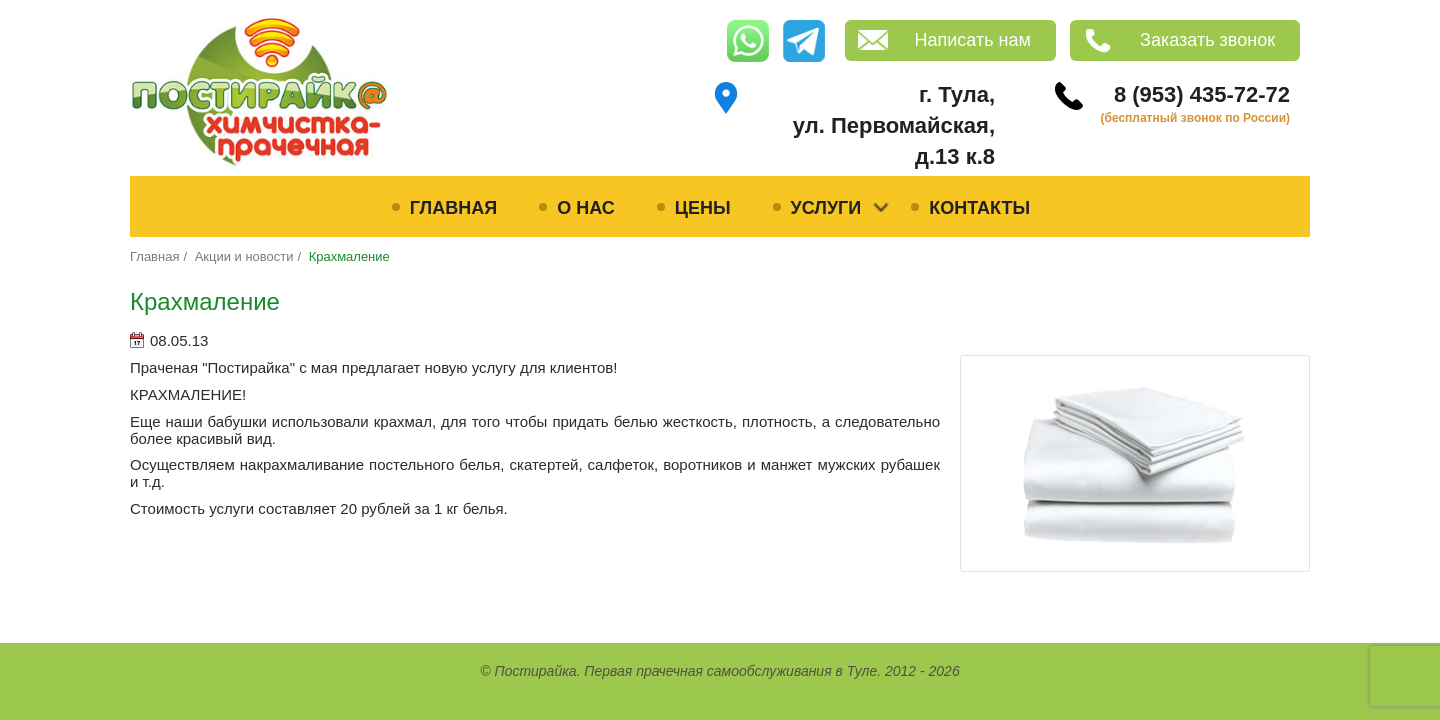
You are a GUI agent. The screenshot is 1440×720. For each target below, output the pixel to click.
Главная (453, 208)
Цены (703, 208)
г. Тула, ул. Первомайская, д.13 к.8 (894, 125)
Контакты (979, 208)
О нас (586, 208)
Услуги (826, 208)
